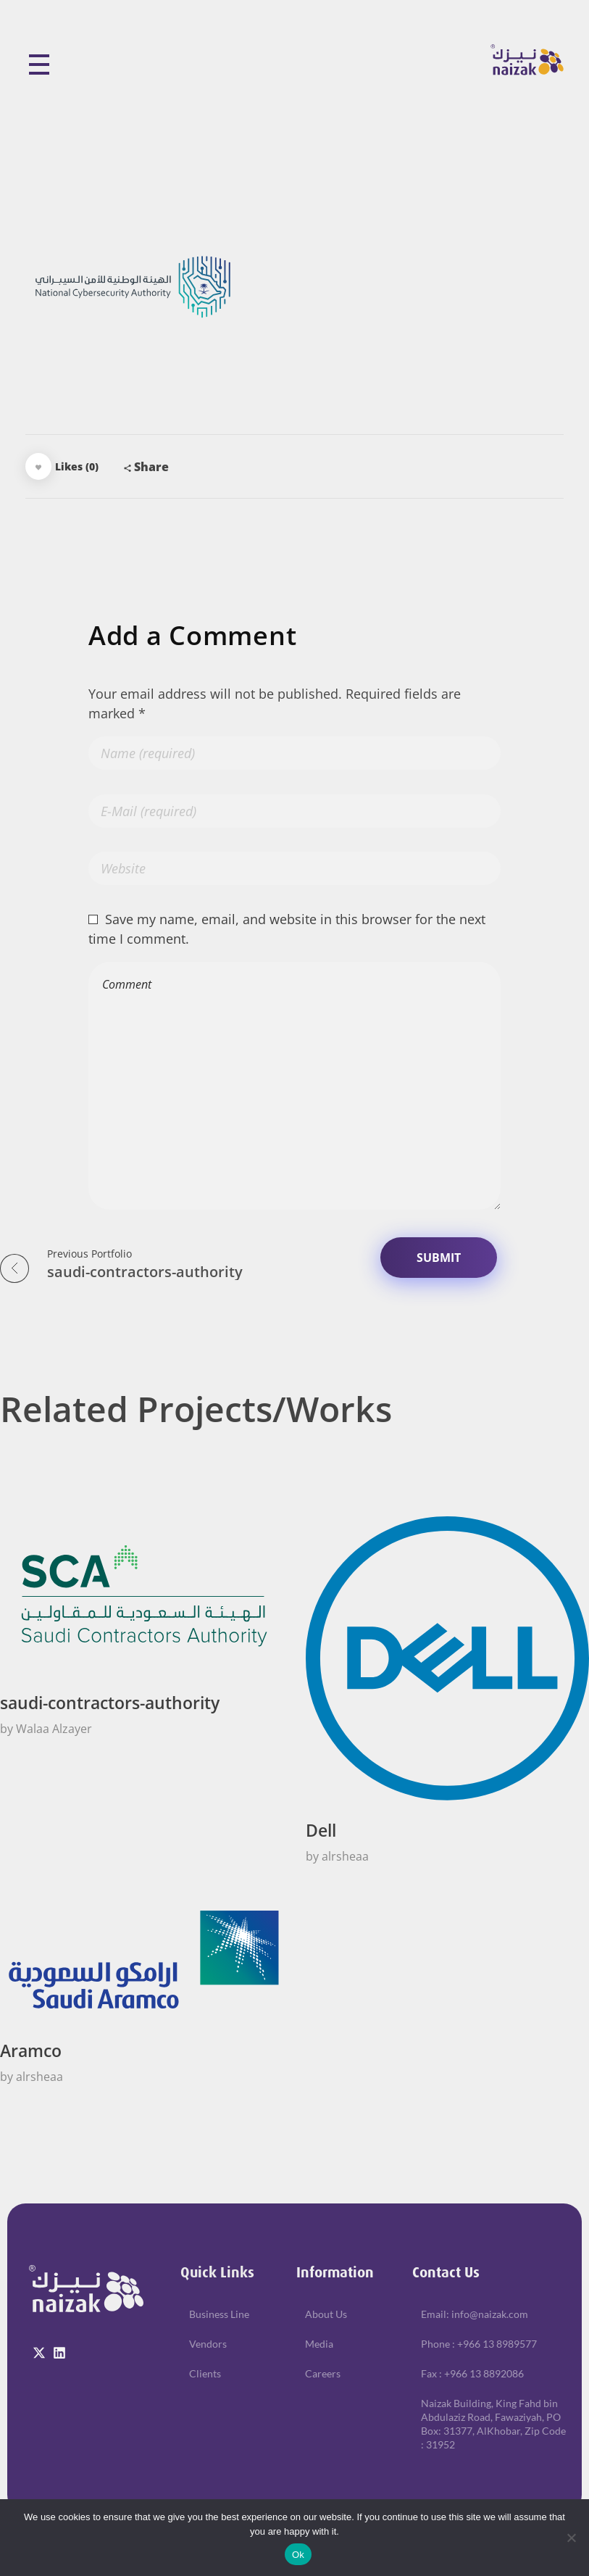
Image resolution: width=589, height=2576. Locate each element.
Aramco (31, 2051)
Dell (321, 1830)
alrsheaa (345, 1856)
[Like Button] (38, 466)
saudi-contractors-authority (110, 1703)
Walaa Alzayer (54, 1729)
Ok (298, 2554)
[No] (571, 2537)
